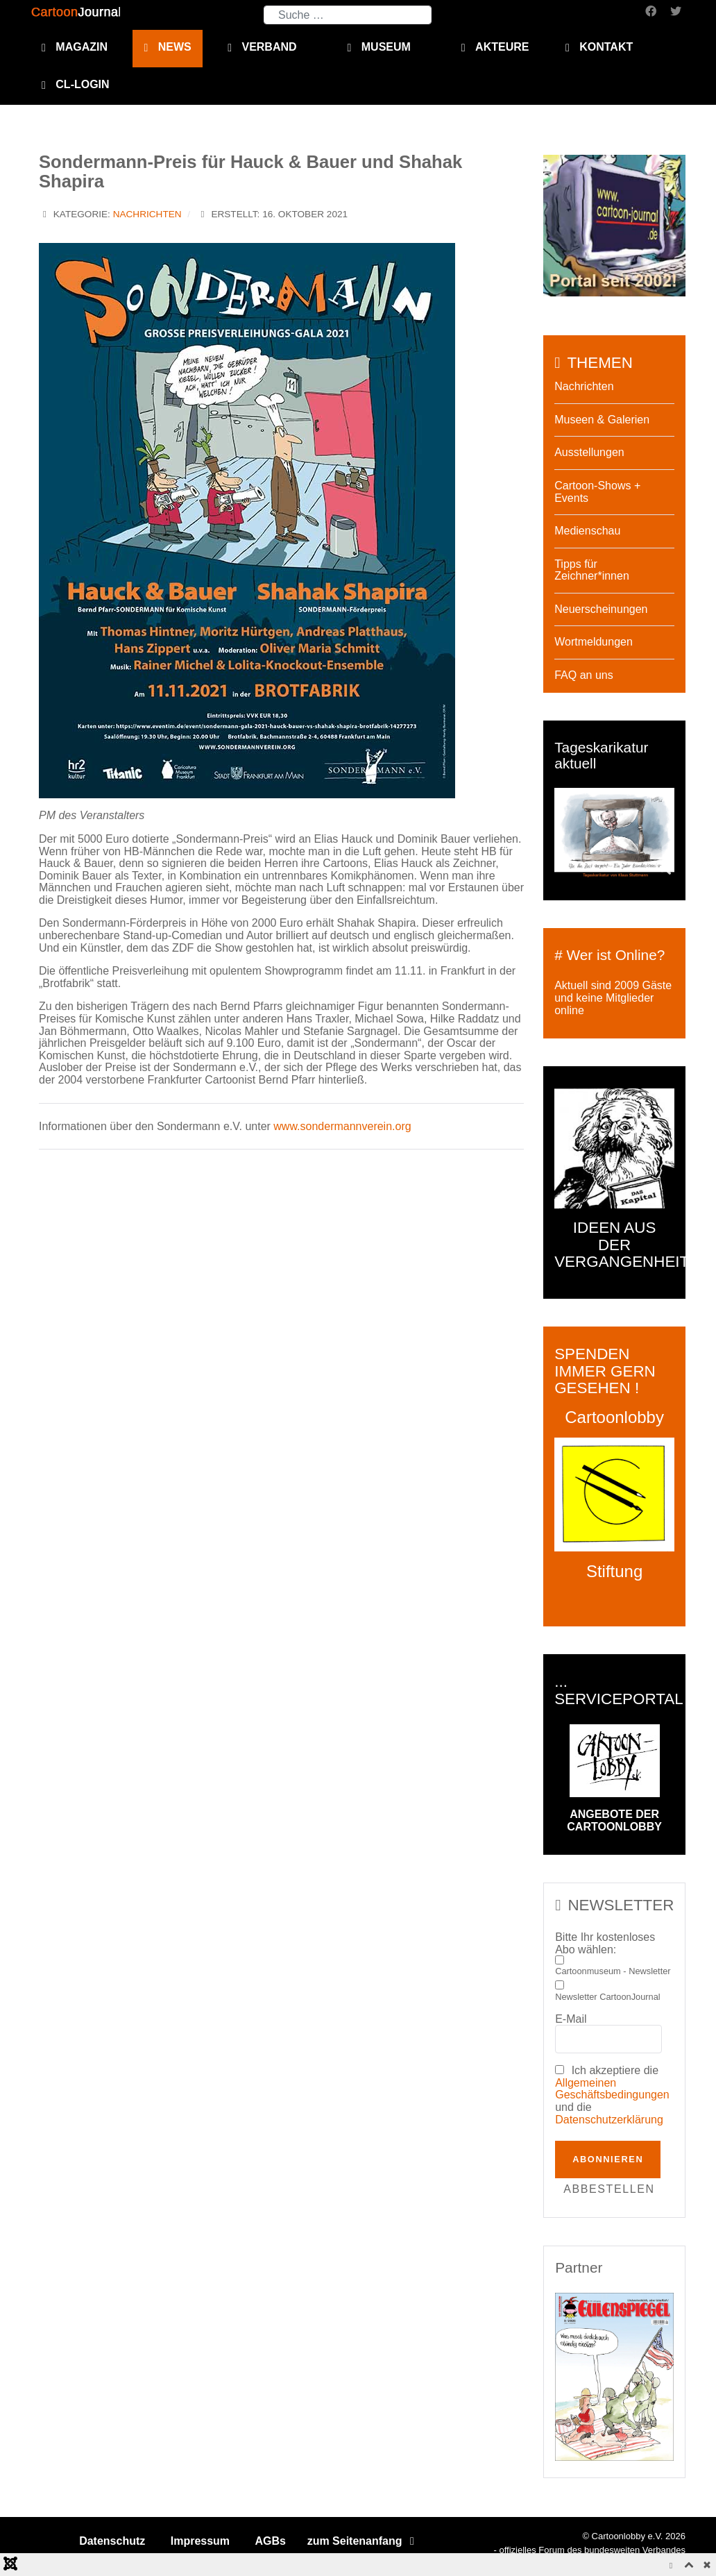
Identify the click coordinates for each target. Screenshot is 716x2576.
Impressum (200, 2541)
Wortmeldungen (593, 642)
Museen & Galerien (601, 420)
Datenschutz (112, 2541)
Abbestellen (608, 2189)
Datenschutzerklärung (609, 2119)
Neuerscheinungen (600, 609)
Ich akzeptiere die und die (612, 2094)
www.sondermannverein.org (342, 1126)
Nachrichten (147, 214)
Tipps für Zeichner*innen (591, 570)
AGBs (270, 2541)
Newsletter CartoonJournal (607, 1997)
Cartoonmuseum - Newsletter (612, 1971)
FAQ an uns (583, 675)
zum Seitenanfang (363, 2541)
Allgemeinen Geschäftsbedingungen (612, 2089)
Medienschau (587, 531)
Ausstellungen (589, 452)
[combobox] (348, 15)
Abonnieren (607, 2159)
